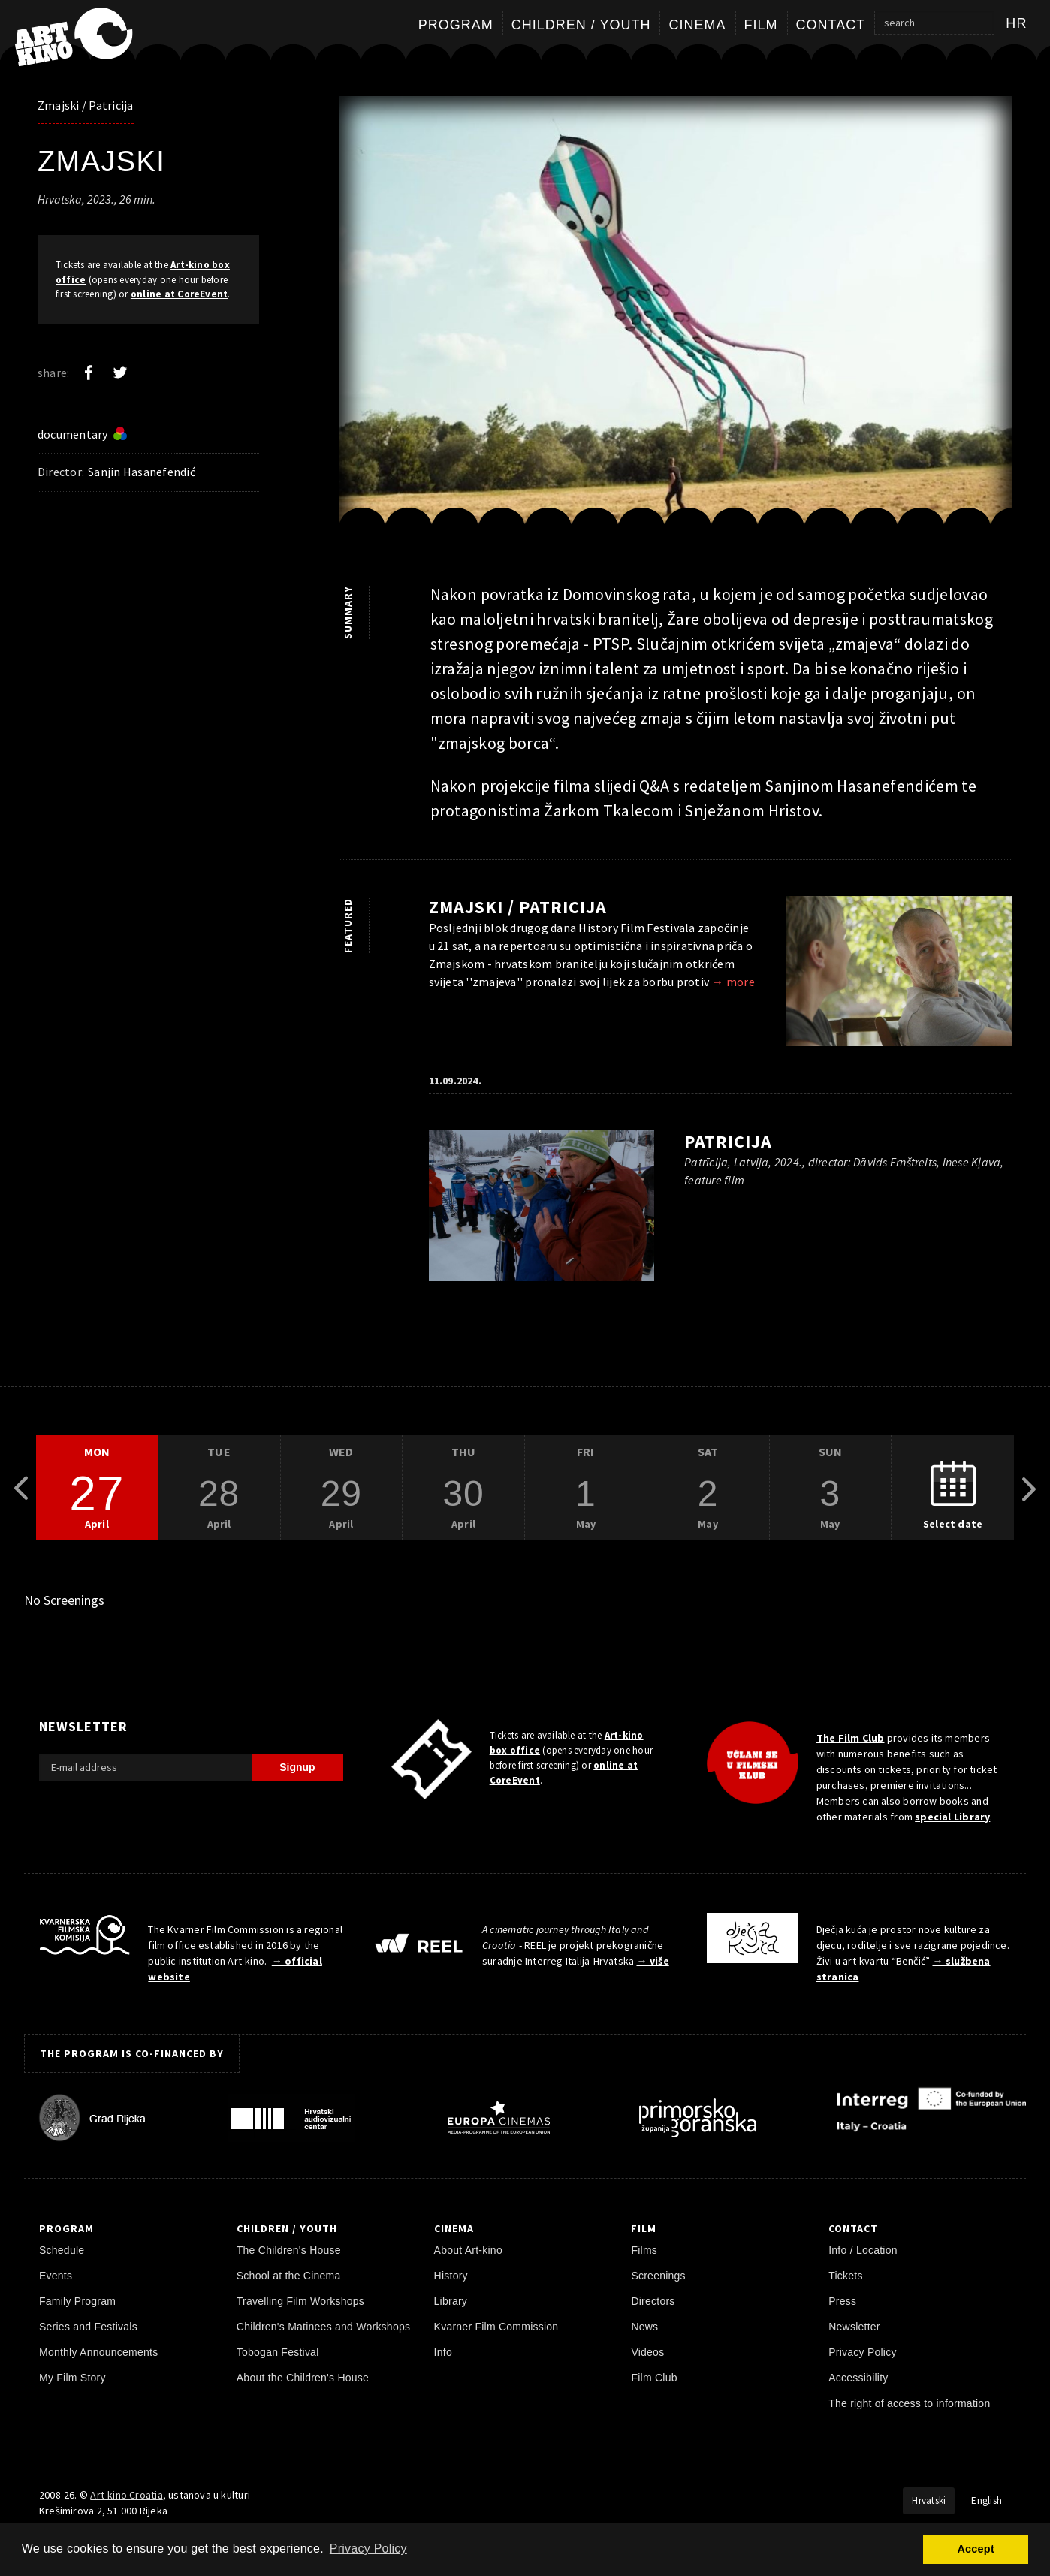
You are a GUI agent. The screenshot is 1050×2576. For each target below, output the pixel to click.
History (451, 2276)
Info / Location (863, 2250)
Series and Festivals (88, 2327)
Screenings (658, 2276)
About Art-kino (468, 2250)
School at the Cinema (289, 2276)
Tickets (845, 2276)
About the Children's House (303, 2378)
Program (455, 24)
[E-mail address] (145, 1767)
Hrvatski (929, 2500)
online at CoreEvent (179, 294)
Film (761, 24)
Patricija (728, 1141)
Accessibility (858, 2378)
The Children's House (289, 2250)
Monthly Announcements (98, 2352)
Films (644, 2250)
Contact (831, 24)
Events (55, 2276)
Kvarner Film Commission (496, 2327)
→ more (732, 981)
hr (1016, 23)
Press (842, 2301)
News (644, 2327)
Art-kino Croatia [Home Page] (126, 2495)
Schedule (61, 2250)
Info (443, 2352)
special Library (952, 1816)
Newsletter (854, 2327)
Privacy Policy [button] (368, 2548)
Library (450, 2301)
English (986, 2500)
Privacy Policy (862, 2352)
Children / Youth (581, 24)
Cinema (697, 24)
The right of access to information (909, 2403)
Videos (647, 2352)
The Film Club (850, 1738)
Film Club (654, 2378)
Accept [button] (975, 2549)
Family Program (77, 2301)
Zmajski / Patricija (86, 105)
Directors (652, 2301)
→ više (652, 1961)
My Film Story (72, 2378)
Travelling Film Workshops (300, 2301)
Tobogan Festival (278, 2352)
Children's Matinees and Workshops (323, 2327)
